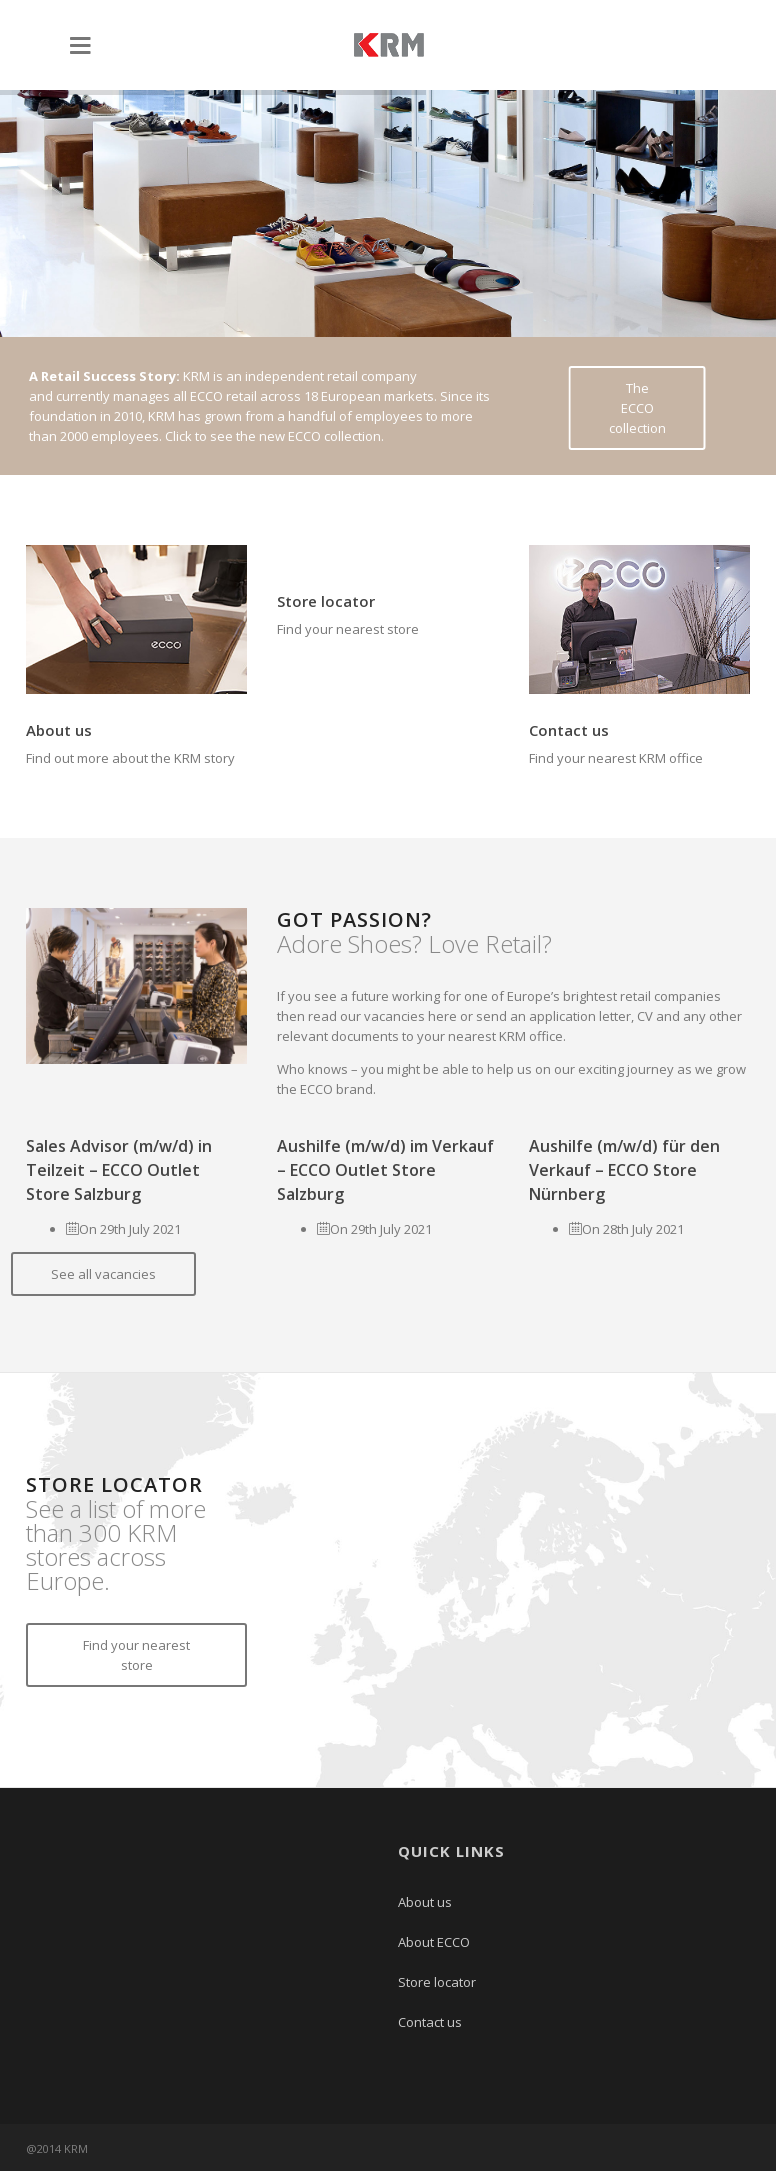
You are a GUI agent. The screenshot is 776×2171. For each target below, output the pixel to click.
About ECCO (434, 1942)
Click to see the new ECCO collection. (274, 436)
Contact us (569, 730)
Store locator (326, 601)
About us (59, 730)
